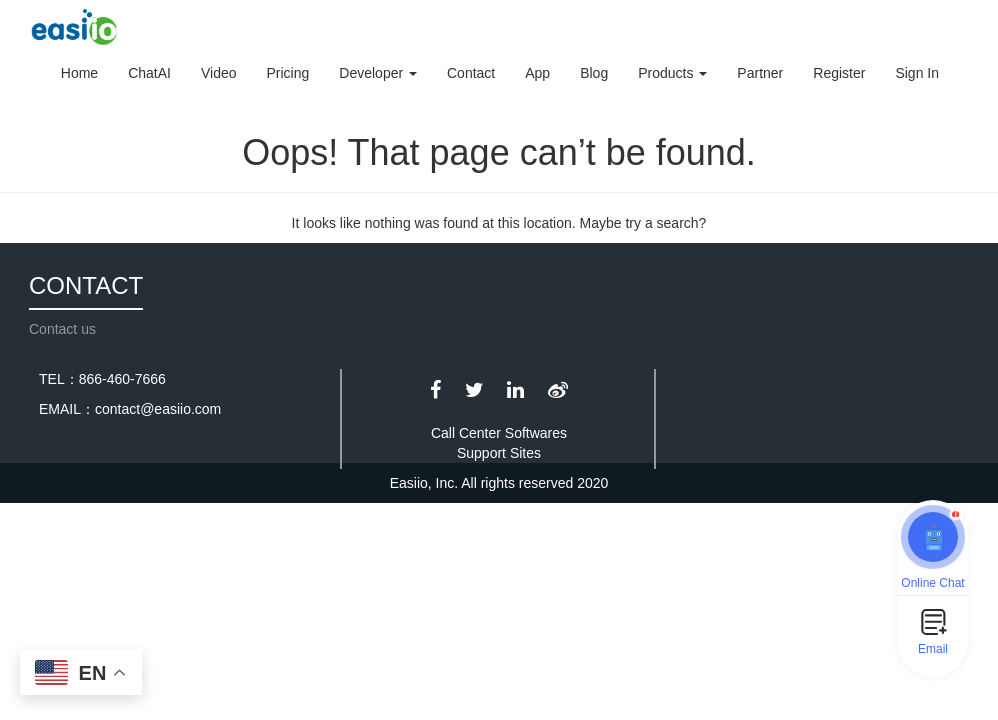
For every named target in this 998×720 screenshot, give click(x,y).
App (537, 73)
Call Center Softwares (499, 433)
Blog (594, 73)
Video (219, 73)
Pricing (288, 73)
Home (79, 73)
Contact (471, 73)
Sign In (917, 73)
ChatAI (149, 73)
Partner (760, 73)
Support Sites (499, 453)
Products (672, 73)
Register (839, 73)
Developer (378, 73)
